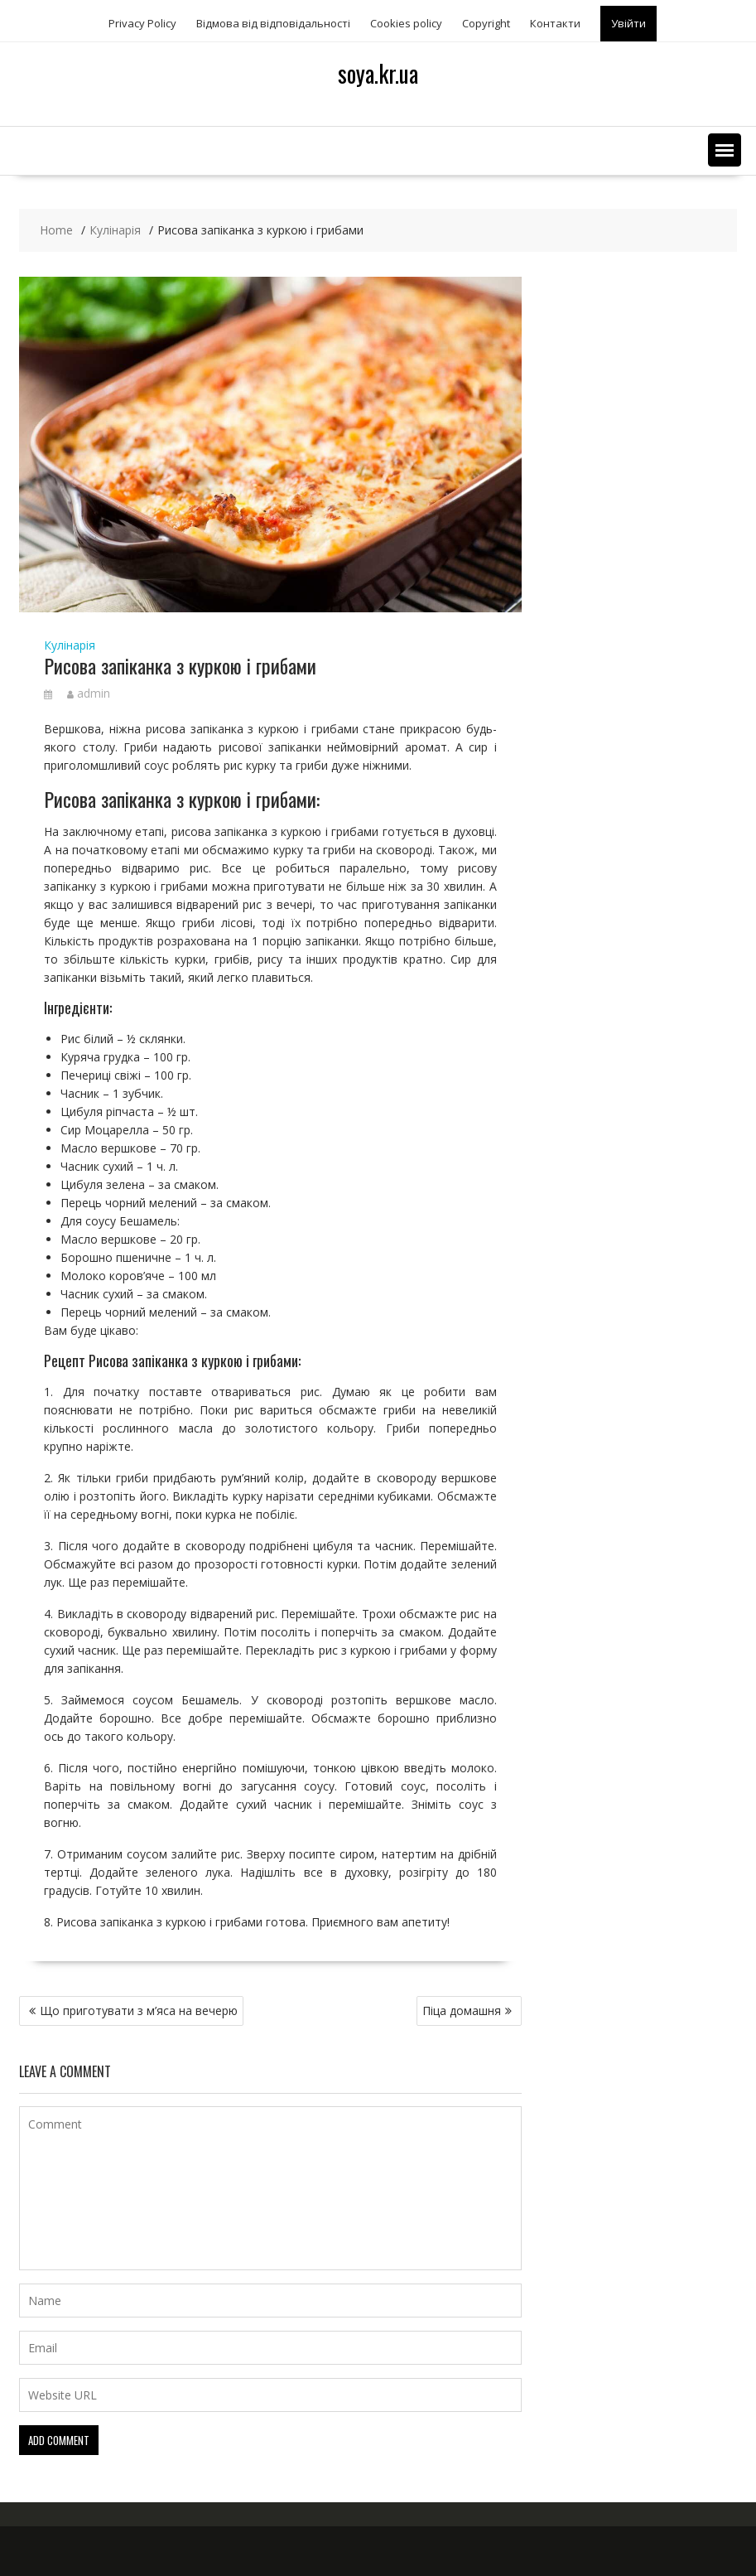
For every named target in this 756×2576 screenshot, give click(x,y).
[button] (724, 150)
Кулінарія (69, 645)
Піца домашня (461, 2010)
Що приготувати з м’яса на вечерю (139, 2010)
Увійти (628, 23)
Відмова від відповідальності (273, 23)
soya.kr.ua (378, 73)
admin (88, 693)
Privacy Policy (142, 23)
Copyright (486, 23)
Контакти (555, 23)
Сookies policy (406, 23)
